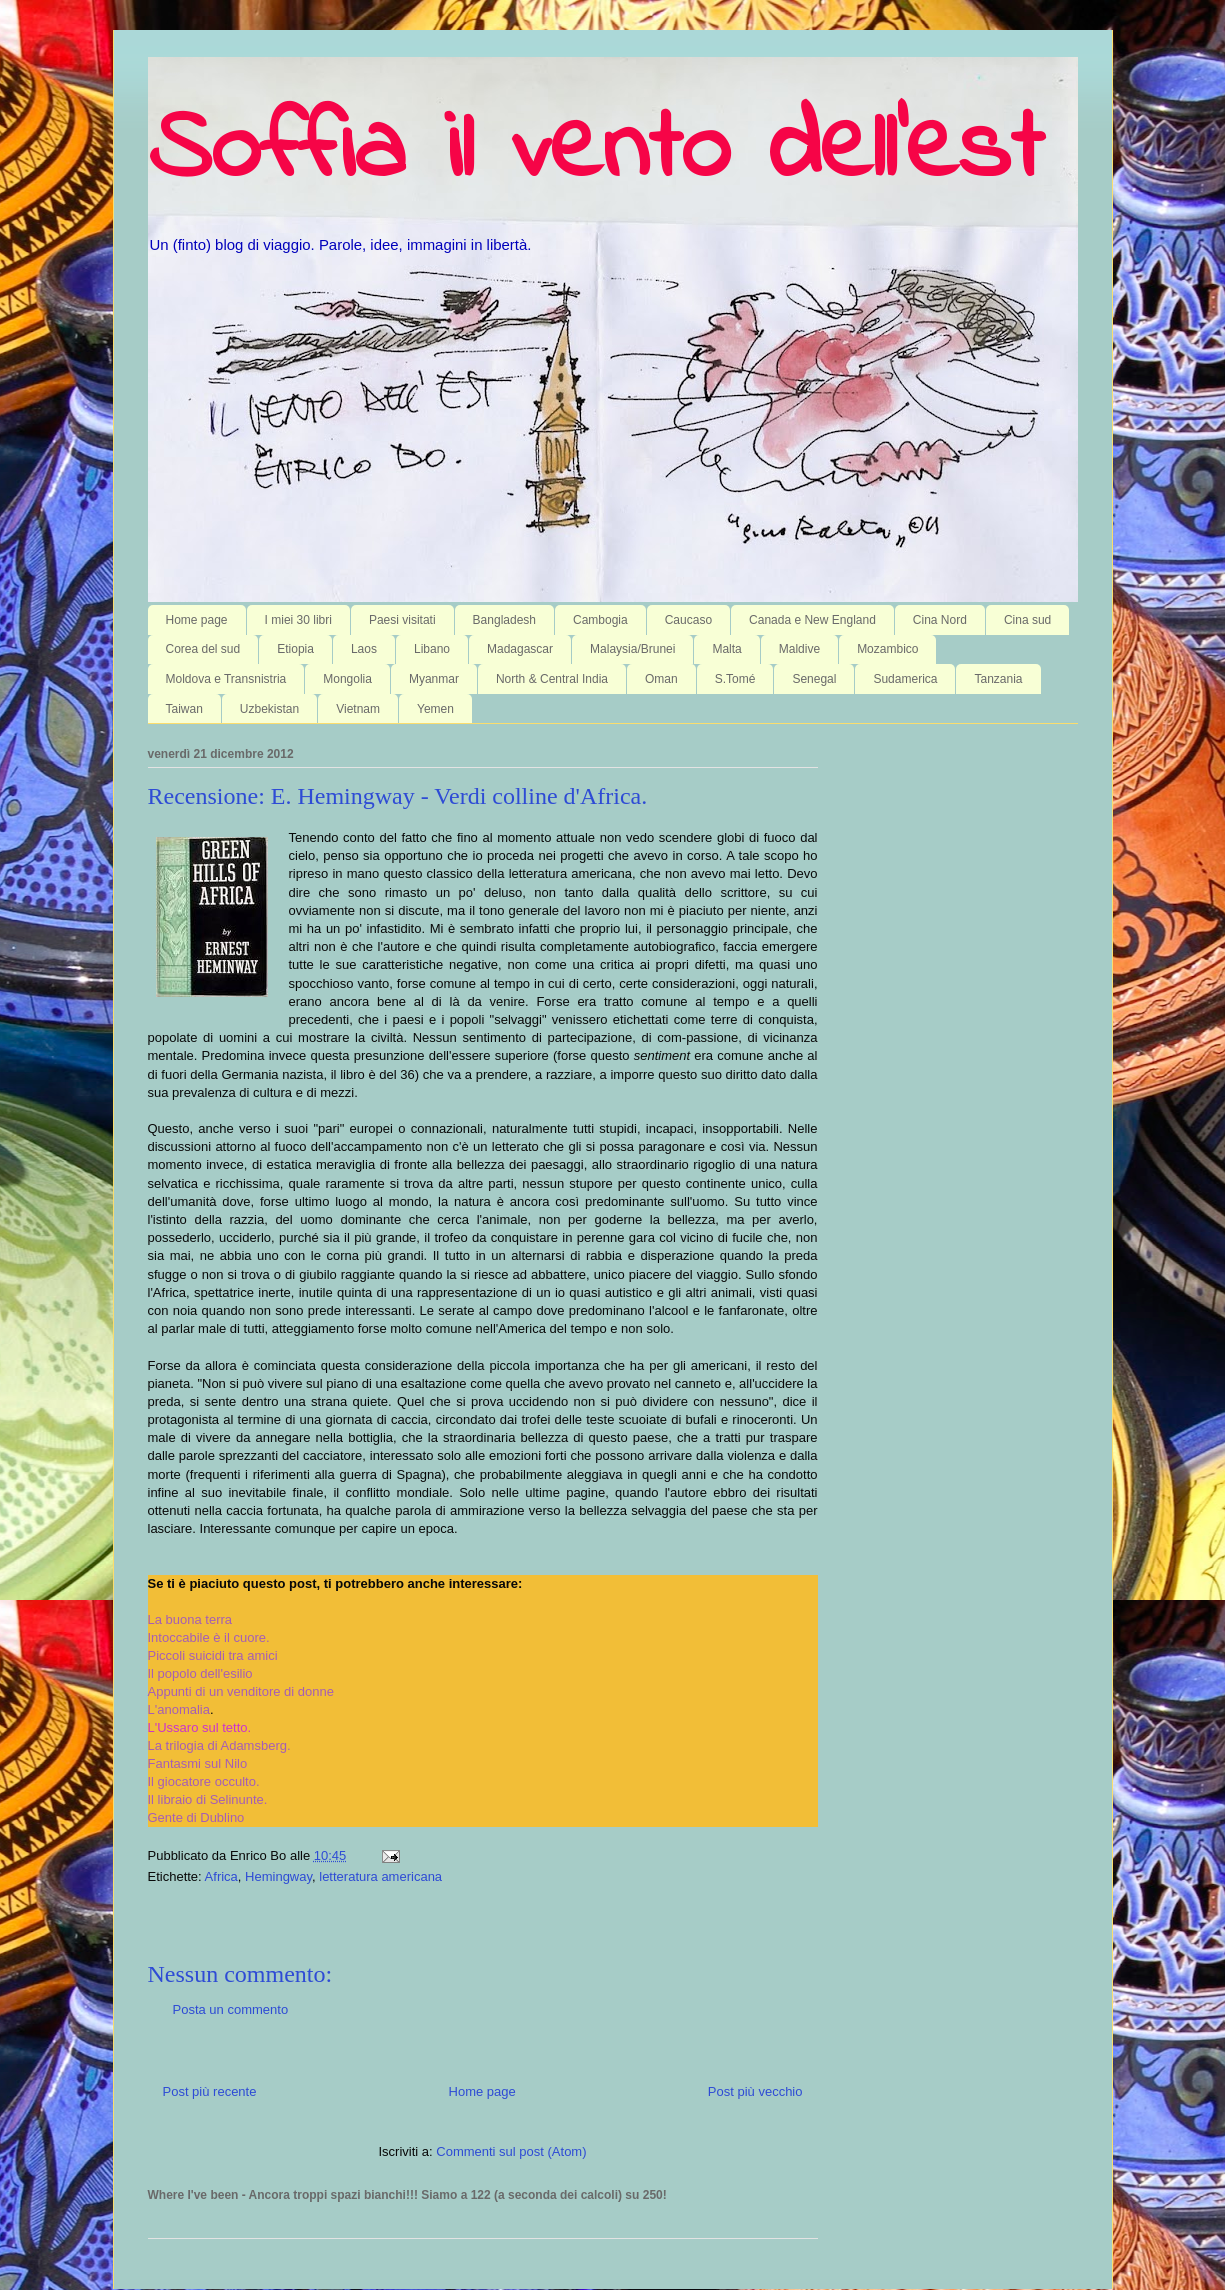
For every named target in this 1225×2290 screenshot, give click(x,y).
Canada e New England (812, 620)
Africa (221, 1876)
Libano (432, 649)
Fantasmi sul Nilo (198, 1763)
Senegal (814, 679)
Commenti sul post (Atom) (511, 2151)
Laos (364, 649)
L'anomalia (179, 1709)
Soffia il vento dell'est (595, 152)
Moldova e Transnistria (226, 679)
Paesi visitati (402, 620)
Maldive (799, 649)
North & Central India (552, 679)
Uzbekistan (269, 709)
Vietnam (358, 709)
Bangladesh (504, 620)
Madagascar (520, 649)
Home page (197, 620)
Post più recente (210, 2091)
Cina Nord (940, 620)
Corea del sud (203, 649)
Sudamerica (905, 679)
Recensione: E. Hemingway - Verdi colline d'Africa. (398, 796)
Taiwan (184, 709)
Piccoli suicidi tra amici (213, 1655)
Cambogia (600, 620)
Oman (661, 679)
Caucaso (688, 620)
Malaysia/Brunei (632, 649)
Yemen (435, 709)
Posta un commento (231, 2009)
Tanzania (998, 679)
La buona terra (190, 1619)
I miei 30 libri (298, 620)
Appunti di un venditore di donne (241, 1691)
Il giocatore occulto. (204, 1781)
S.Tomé (735, 679)
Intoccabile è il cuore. (209, 1637)
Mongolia (347, 679)
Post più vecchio (755, 2091)
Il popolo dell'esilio (200, 1673)
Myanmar (434, 679)
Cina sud (1027, 620)
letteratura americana (380, 1876)
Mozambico (887, 649)
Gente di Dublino (196, 1817)
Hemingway (278, 1876)
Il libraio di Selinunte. (208, 1799)
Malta (726, 649)
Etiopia (295, 649)
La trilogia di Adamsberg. (219, 1745)
